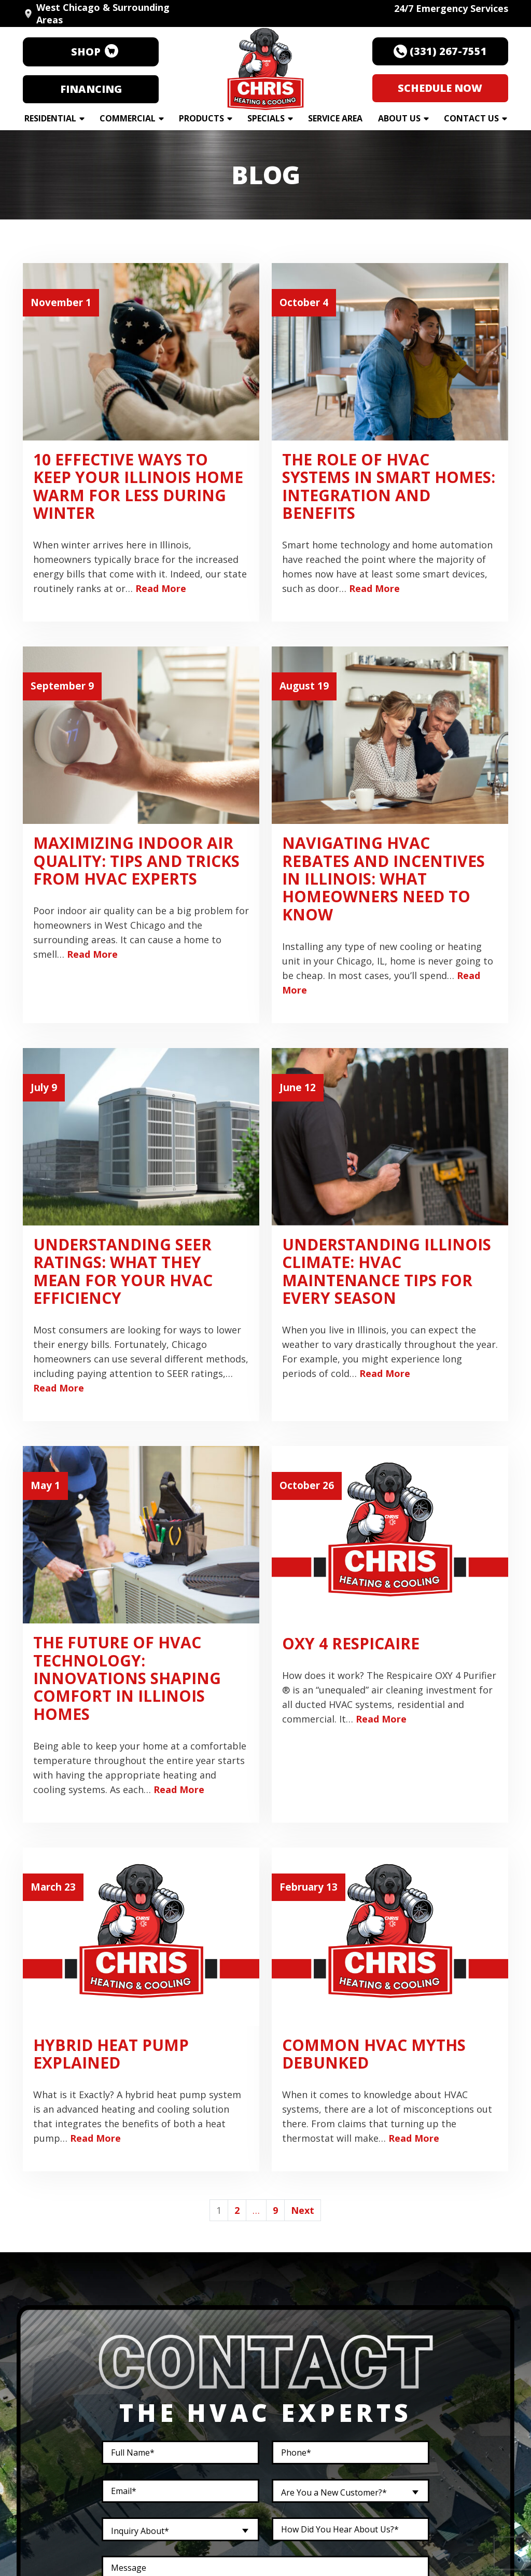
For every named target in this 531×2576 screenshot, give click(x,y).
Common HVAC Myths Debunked (374, 2053)
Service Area (335, 118)
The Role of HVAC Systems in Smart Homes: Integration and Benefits (388, 486)
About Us (399, 118)
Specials (266, 118)
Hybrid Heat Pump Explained (111, 2053)
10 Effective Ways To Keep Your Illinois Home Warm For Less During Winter (138, 486)
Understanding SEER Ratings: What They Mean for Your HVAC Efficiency (123, 1271)
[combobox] (350, 2491)
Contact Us (471, 118)
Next (302, 2210)
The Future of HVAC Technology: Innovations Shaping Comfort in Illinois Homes (127, 1678)
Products (201, 118)
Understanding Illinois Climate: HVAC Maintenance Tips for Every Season (386, 1271)
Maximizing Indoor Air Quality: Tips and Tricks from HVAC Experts (136, 860)
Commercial (128, 118)
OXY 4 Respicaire (351, 1643)
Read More (160, 588)
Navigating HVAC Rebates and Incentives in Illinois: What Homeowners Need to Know (383, 878)
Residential (50, 118)
